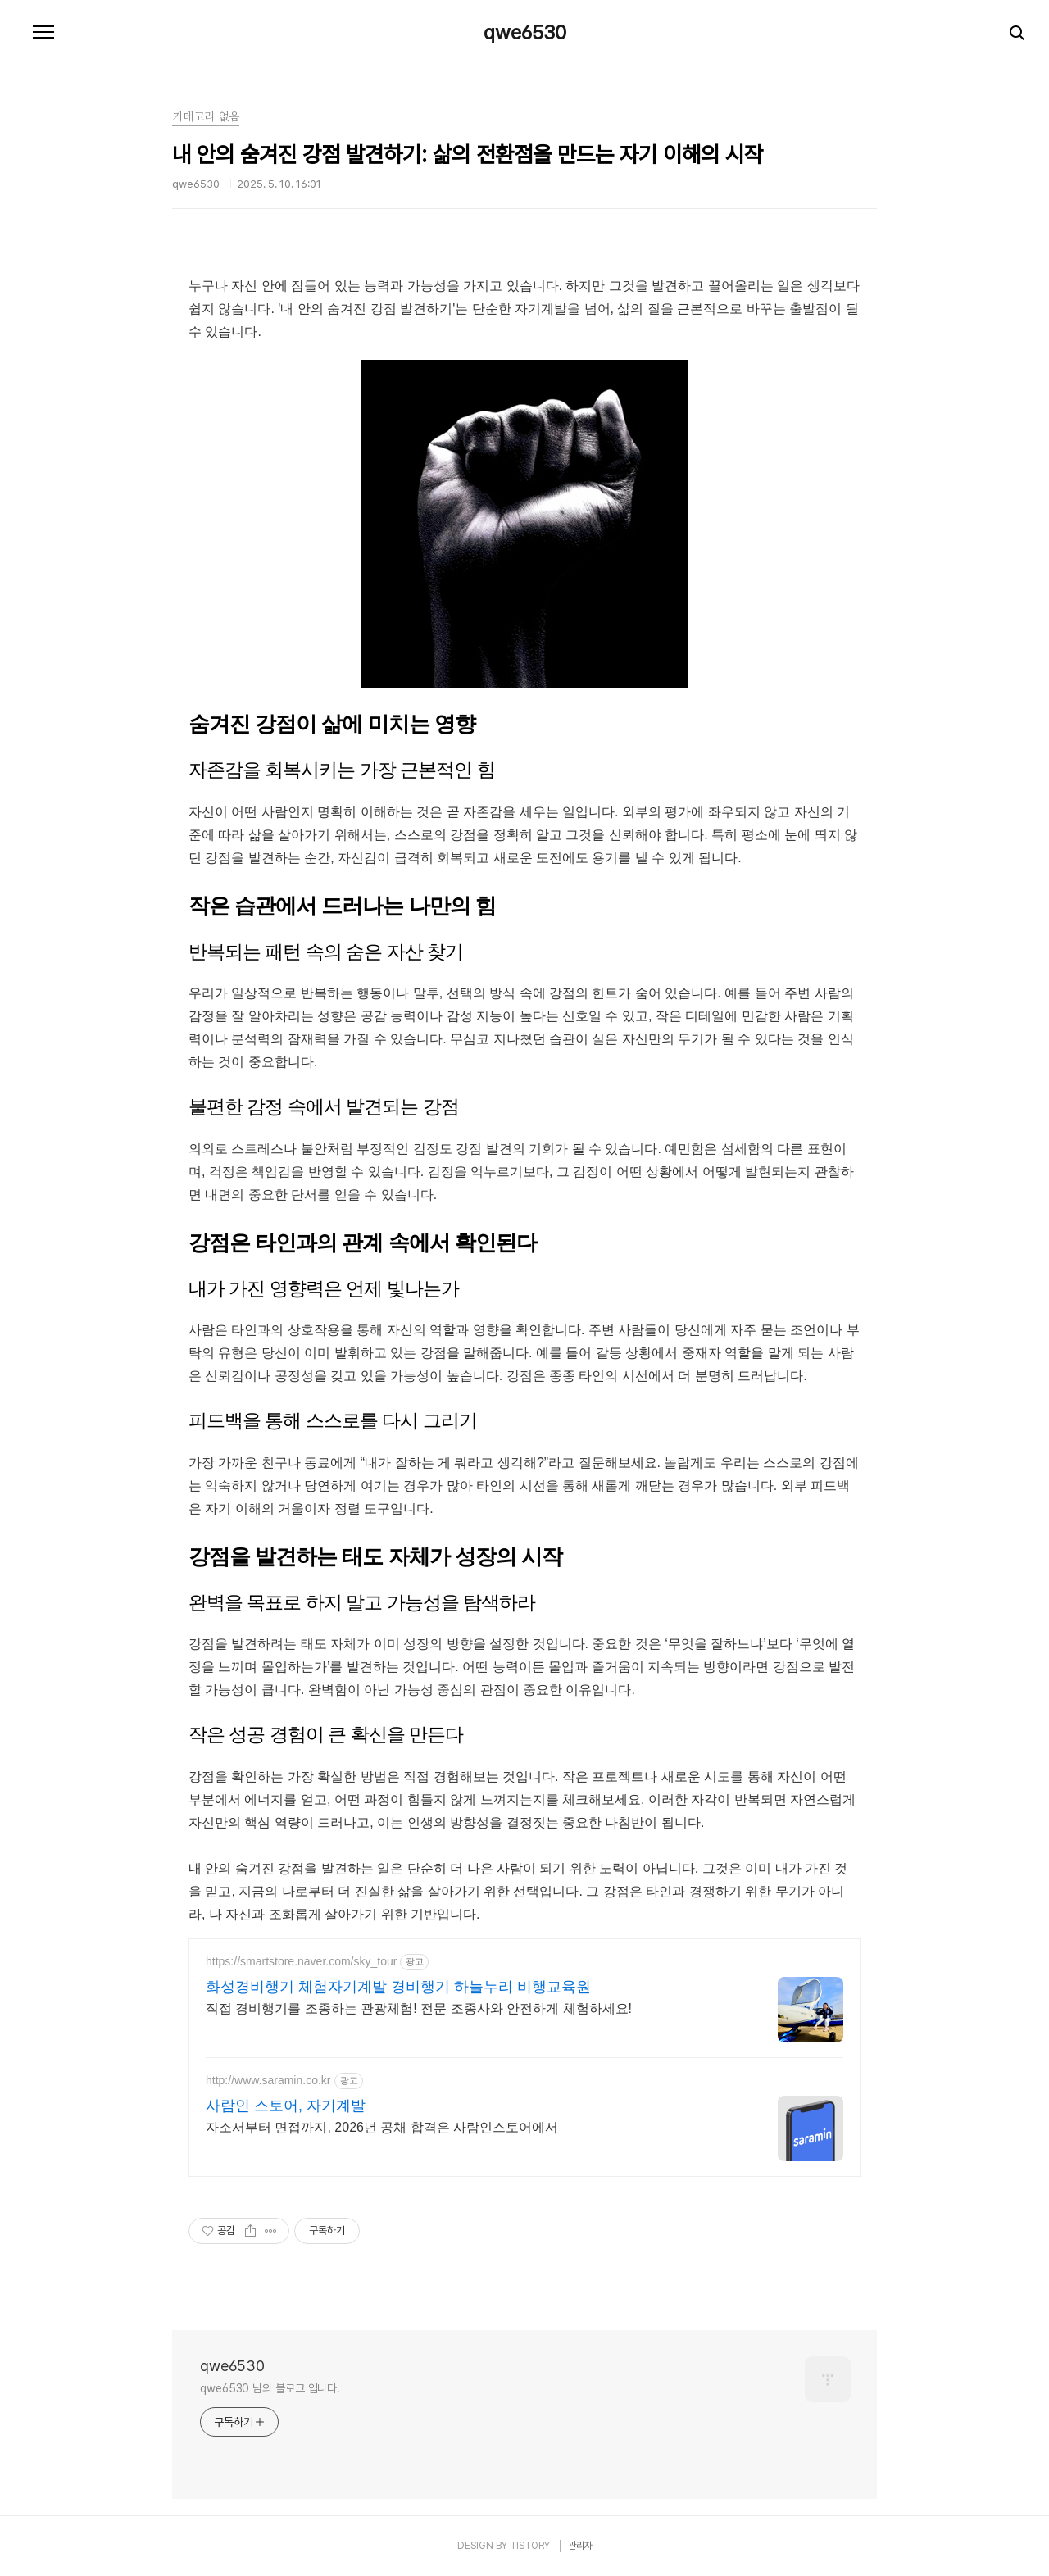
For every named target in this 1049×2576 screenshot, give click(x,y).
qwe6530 (525, 33)
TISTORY (530, 2545)
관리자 (580, 2545)
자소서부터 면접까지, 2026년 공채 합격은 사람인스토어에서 (382, 2127)
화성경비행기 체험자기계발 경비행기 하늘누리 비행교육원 (398, 1987)
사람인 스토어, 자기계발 (286, 2105)
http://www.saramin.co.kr (268, 2080)
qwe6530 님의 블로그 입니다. (270, 2388)
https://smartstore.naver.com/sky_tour (301, 1961)
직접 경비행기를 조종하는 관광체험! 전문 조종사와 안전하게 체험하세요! (419, 2008)
